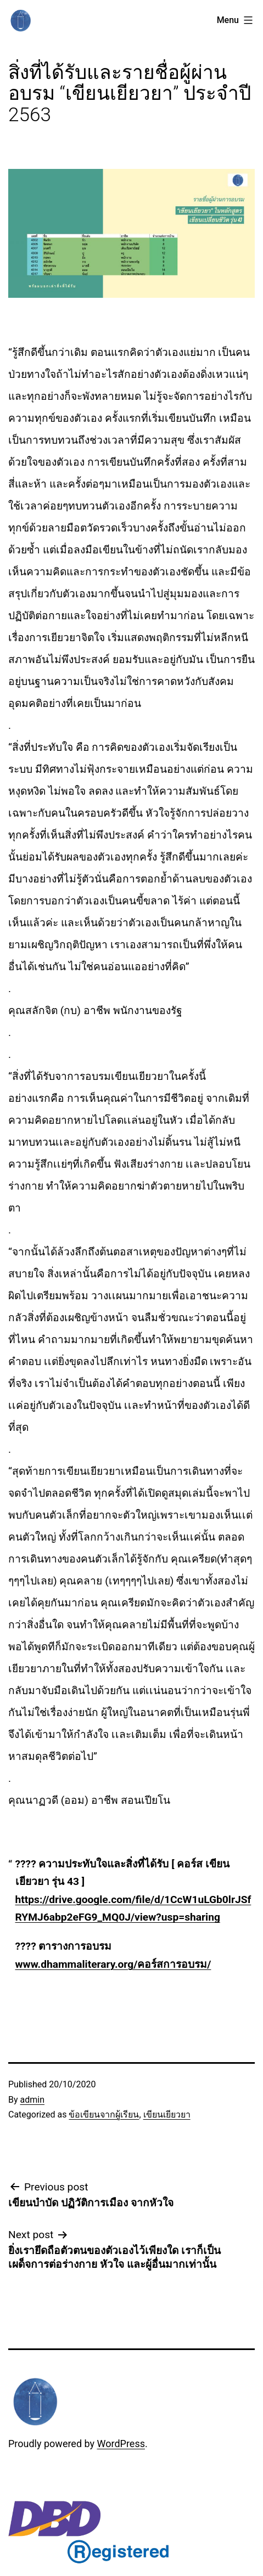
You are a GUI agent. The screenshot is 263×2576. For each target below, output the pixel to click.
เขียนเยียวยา (167, 2114)
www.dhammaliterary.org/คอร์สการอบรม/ (113, 1964)
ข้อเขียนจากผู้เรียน (104, 2114)
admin (32, 2099)
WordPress (121, 2443)
